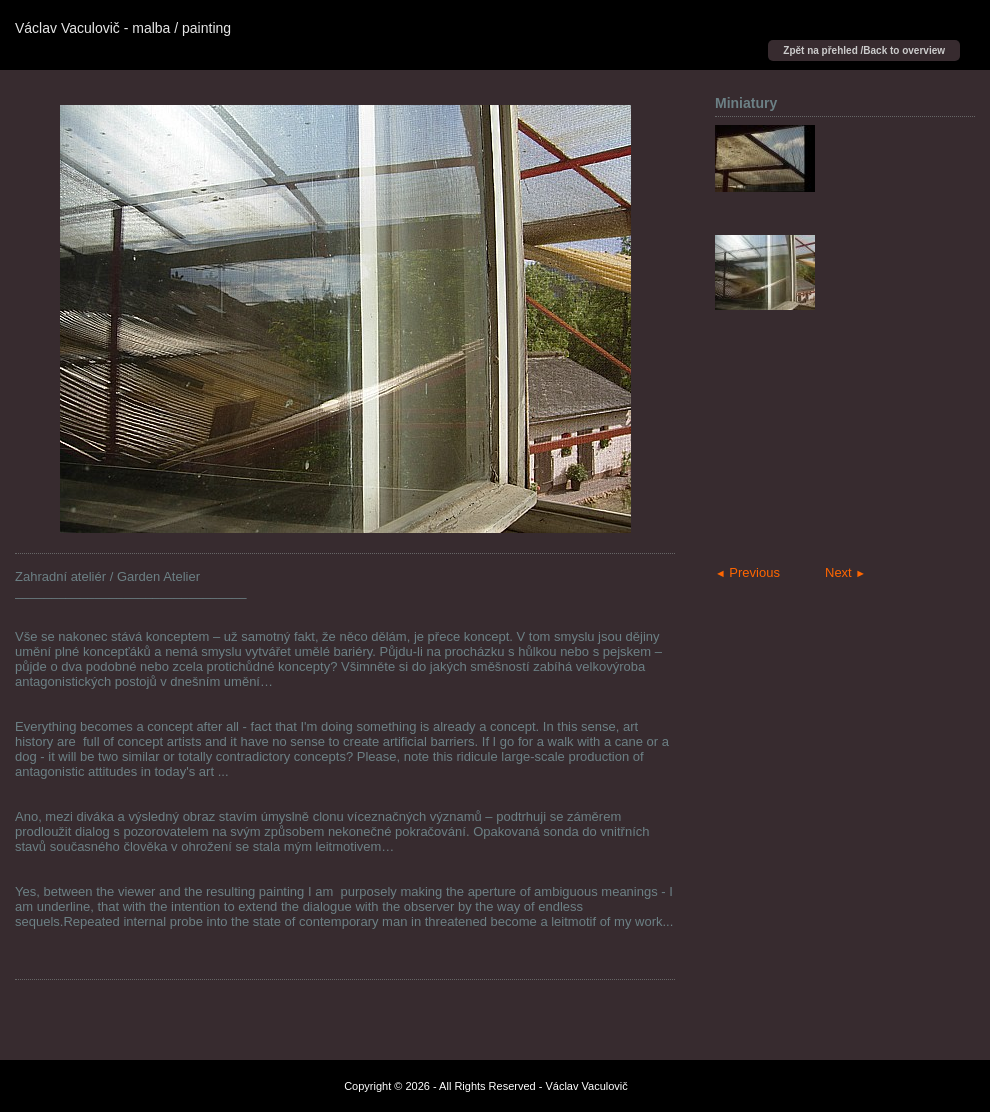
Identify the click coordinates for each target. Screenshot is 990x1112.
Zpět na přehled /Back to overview (864, 50)
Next (845, 572)
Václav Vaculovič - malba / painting (123, 28)
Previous (747, 572)
